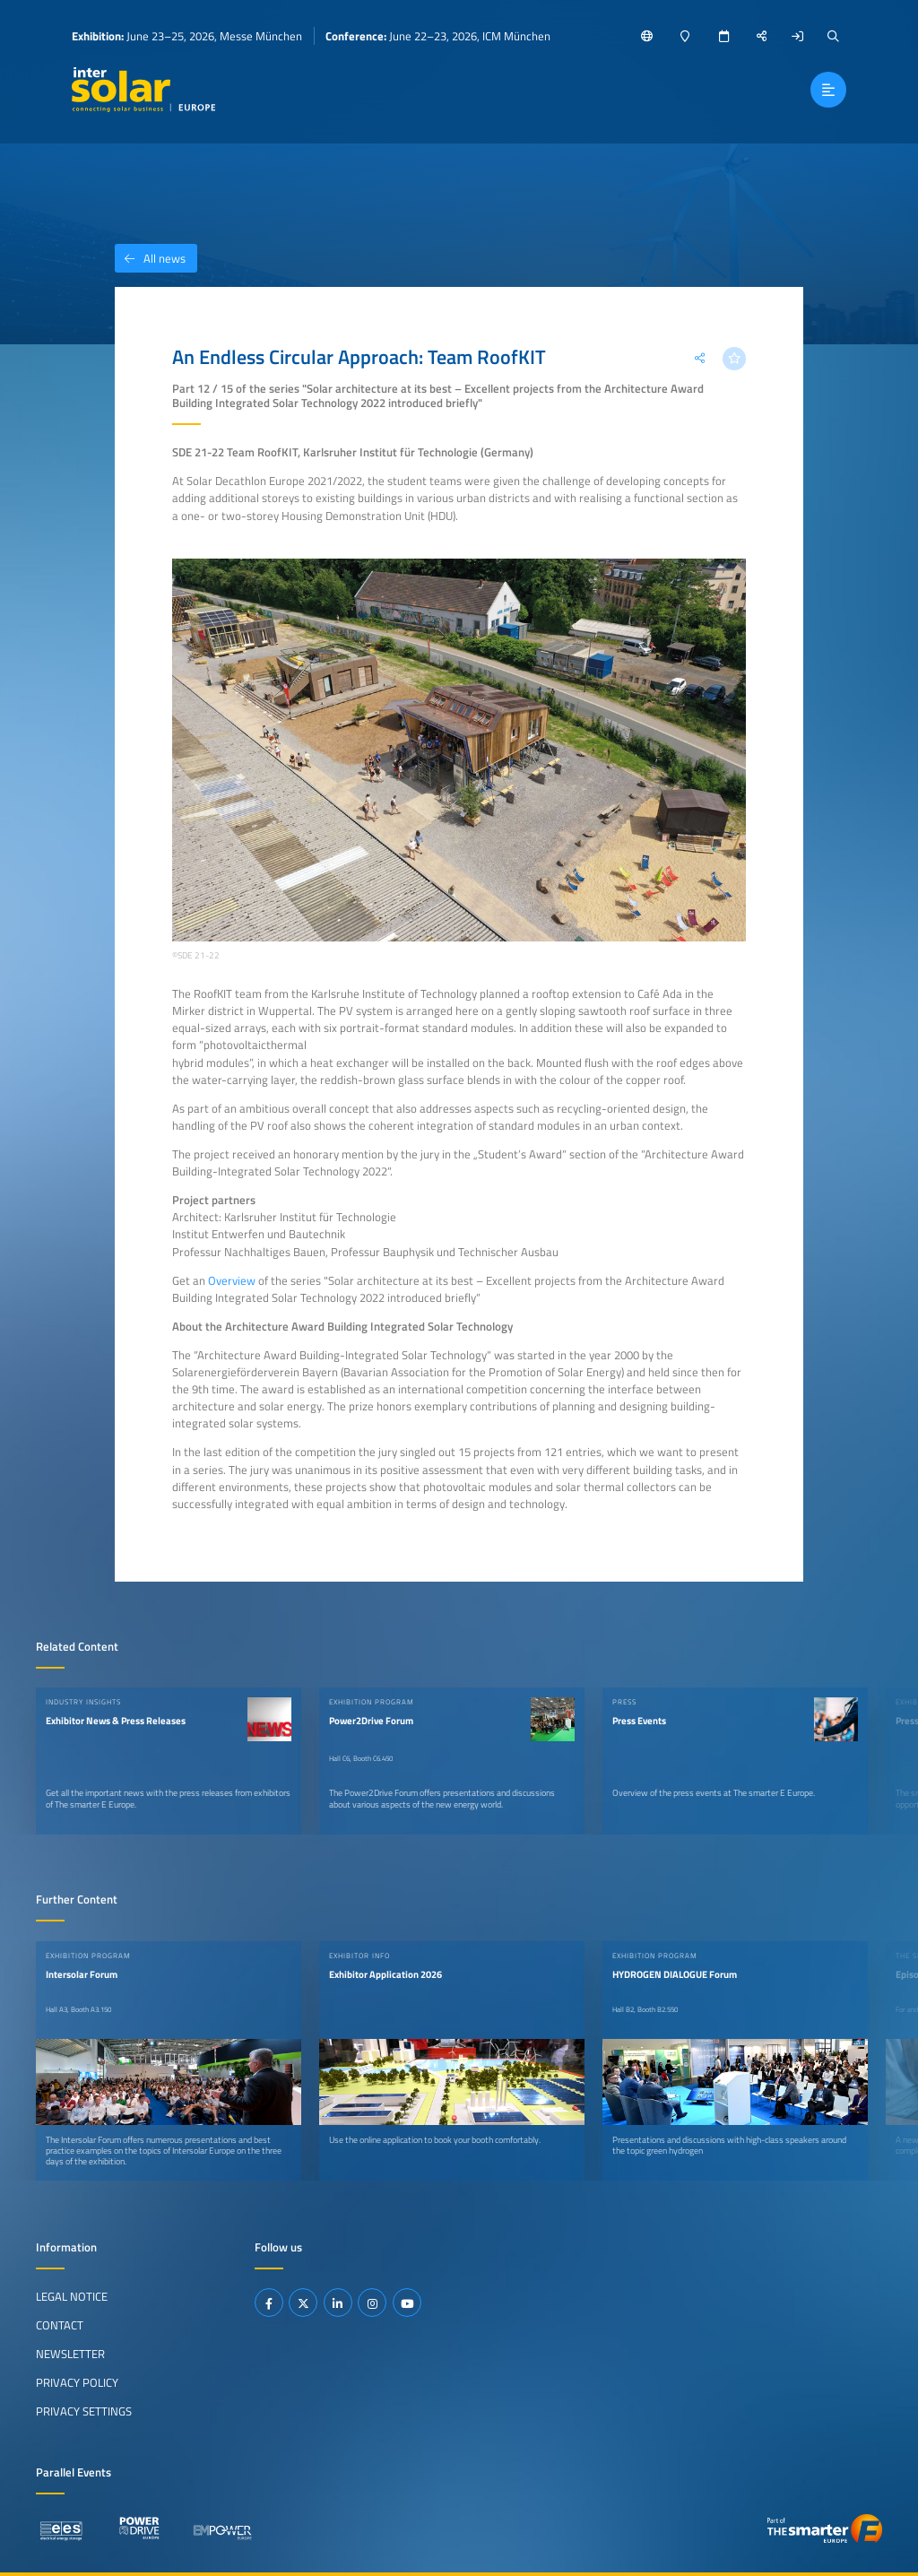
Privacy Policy (77, 2382)
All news (150, 258)
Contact (59, 2325)
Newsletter (70, 2354)
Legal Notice (72, 2296)
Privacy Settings (84, 2411)
